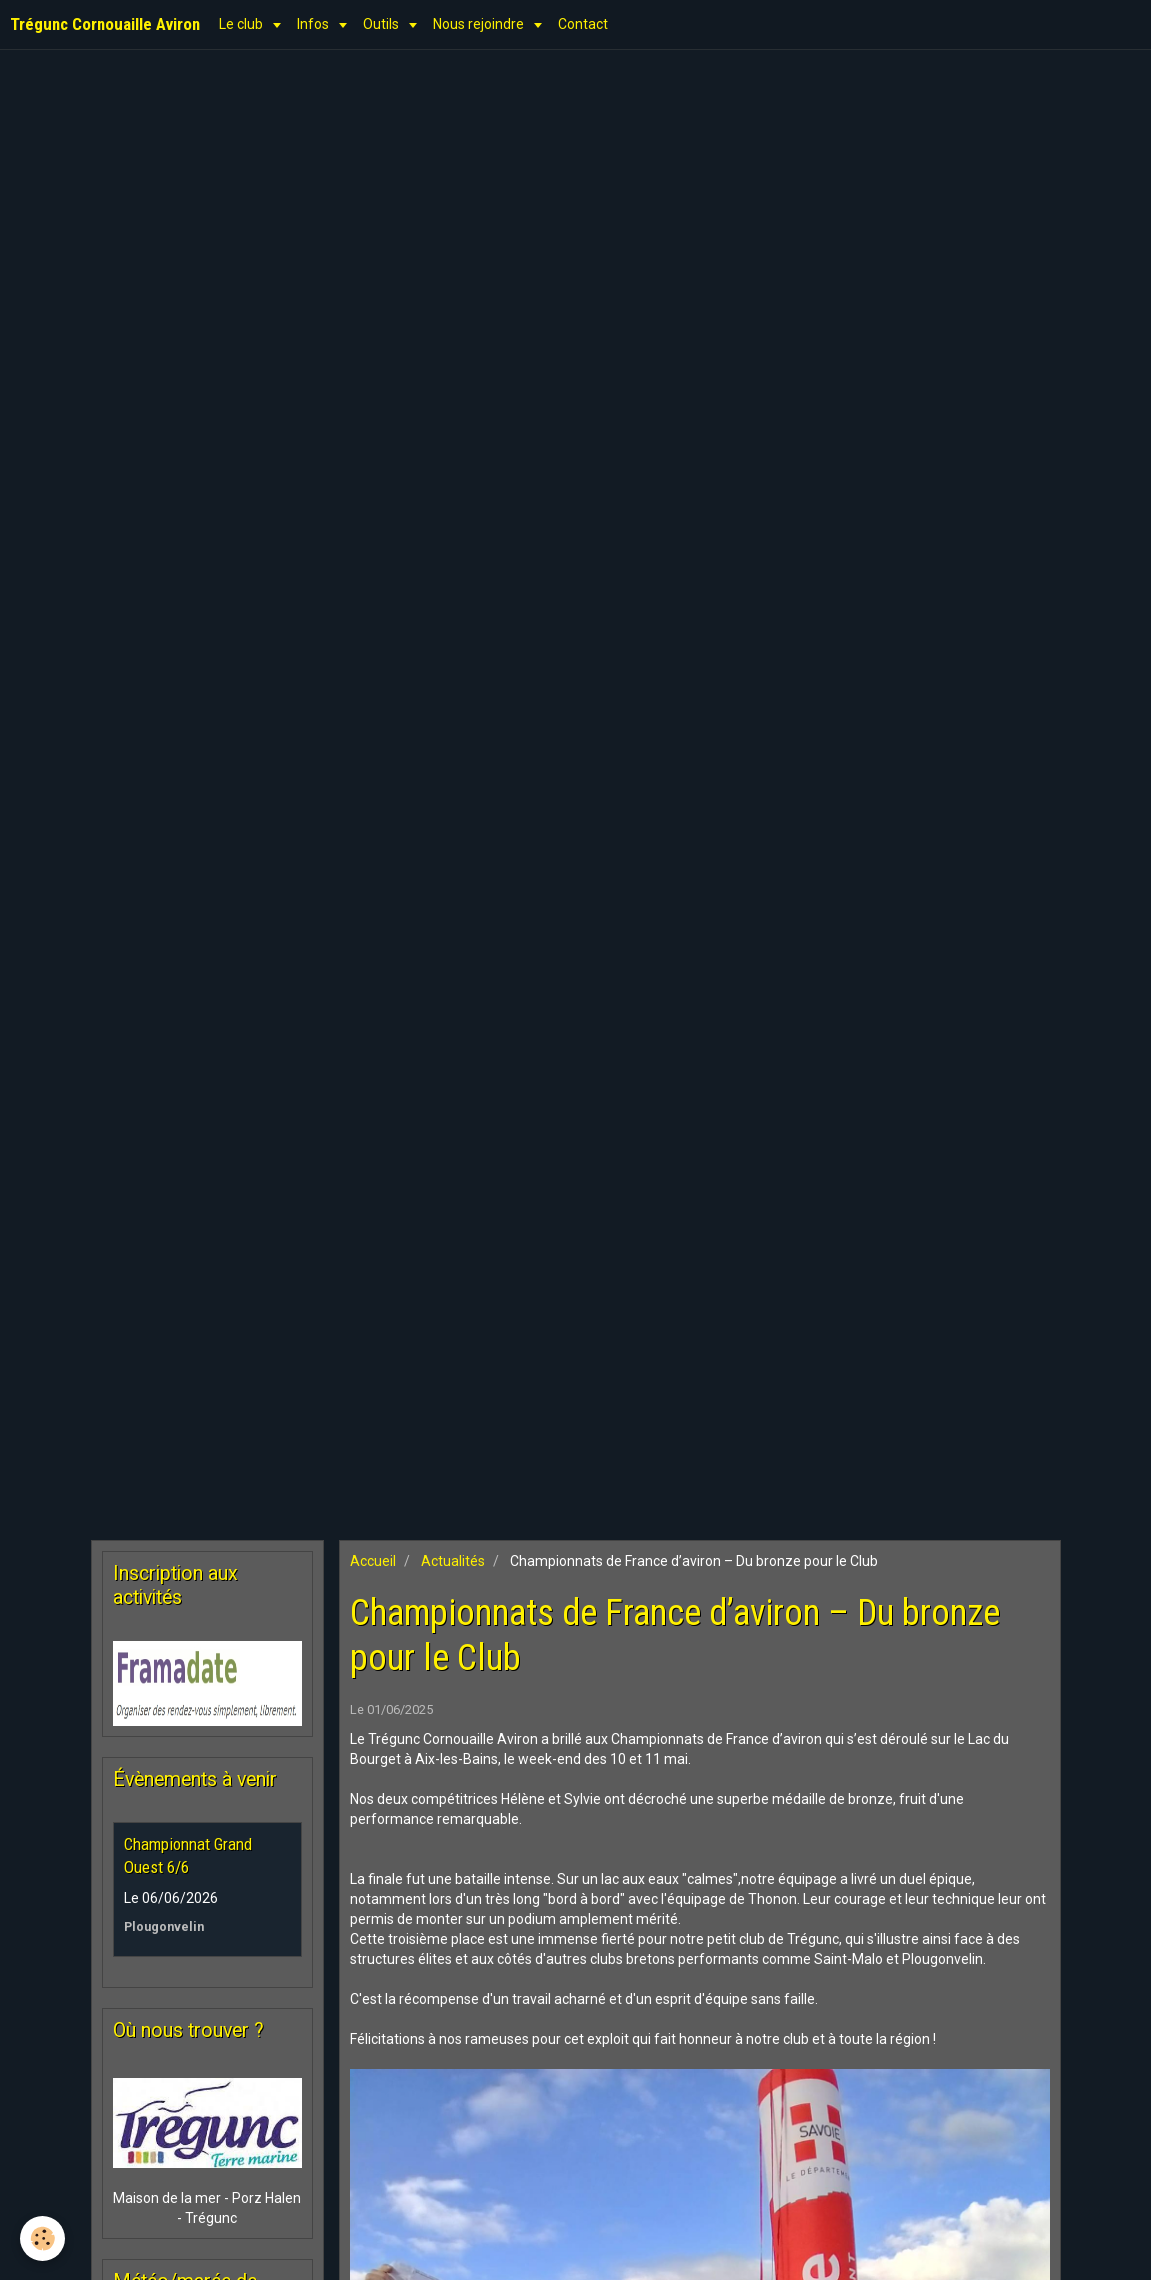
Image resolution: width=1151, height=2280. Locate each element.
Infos (314, 24)
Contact (583, 24)
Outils (382, 24)
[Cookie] (42, 2238)
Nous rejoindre (480, 24)
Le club (242, 24)
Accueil (373, 1561)
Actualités (453, 1561)
